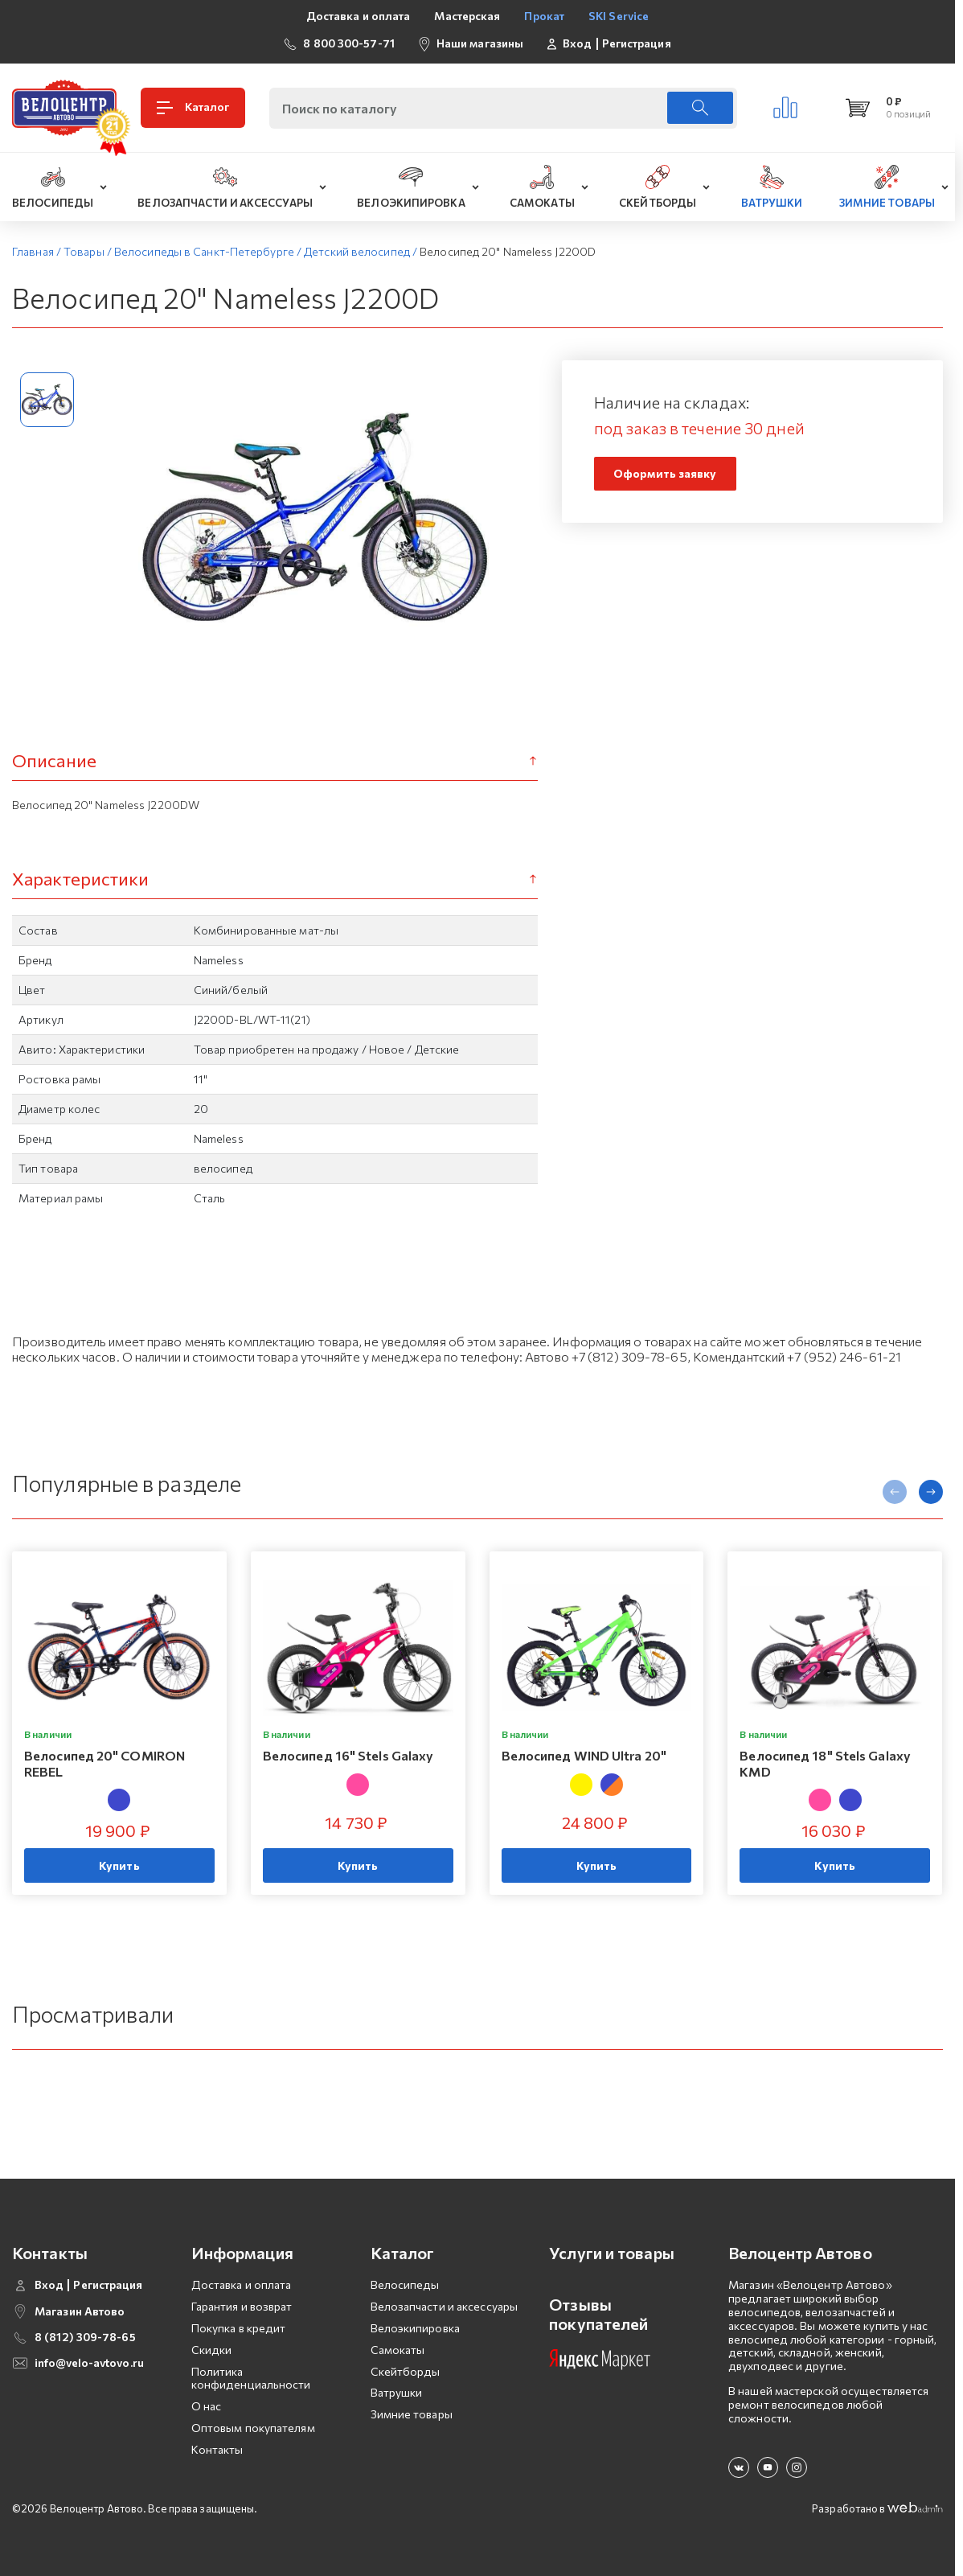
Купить (119, 1865)
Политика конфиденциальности (251, 2378)
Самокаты (398, 2349)
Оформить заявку (665, 473)
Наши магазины (479, 43)
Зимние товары (412, 2414)
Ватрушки (397, 2392)
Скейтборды (406, 2371)
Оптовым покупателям (253, 2427)
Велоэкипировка (415, 2328)
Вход (577, 43)
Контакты (217, 2449)
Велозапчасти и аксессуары (444, 2306)
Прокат (544, 16)
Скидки (211, 2349)
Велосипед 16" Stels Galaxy (348, 1756)
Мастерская (467, 16)
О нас (206, 2406)
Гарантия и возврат (242, 2306)
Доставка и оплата (358, 16)
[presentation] (895, 1492)
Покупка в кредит (238, 2328)
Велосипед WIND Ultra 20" (584, 1756)
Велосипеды (405, 2284)
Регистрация (636, 43)
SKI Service (618, 16)
